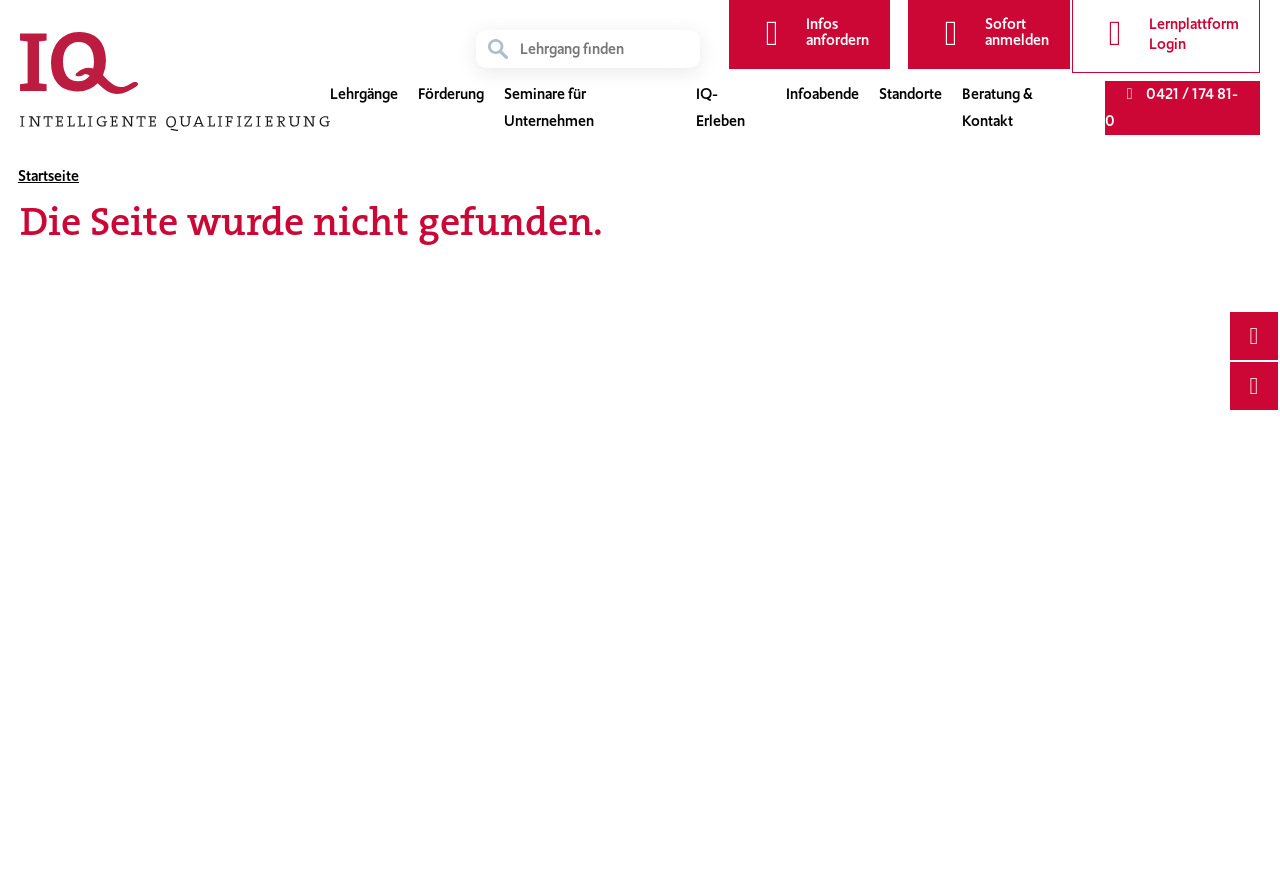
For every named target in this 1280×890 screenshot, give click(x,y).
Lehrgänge (364, 94)
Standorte (910, 94)
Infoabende (822, 94)
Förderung (451, 94)
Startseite (48, 176)
